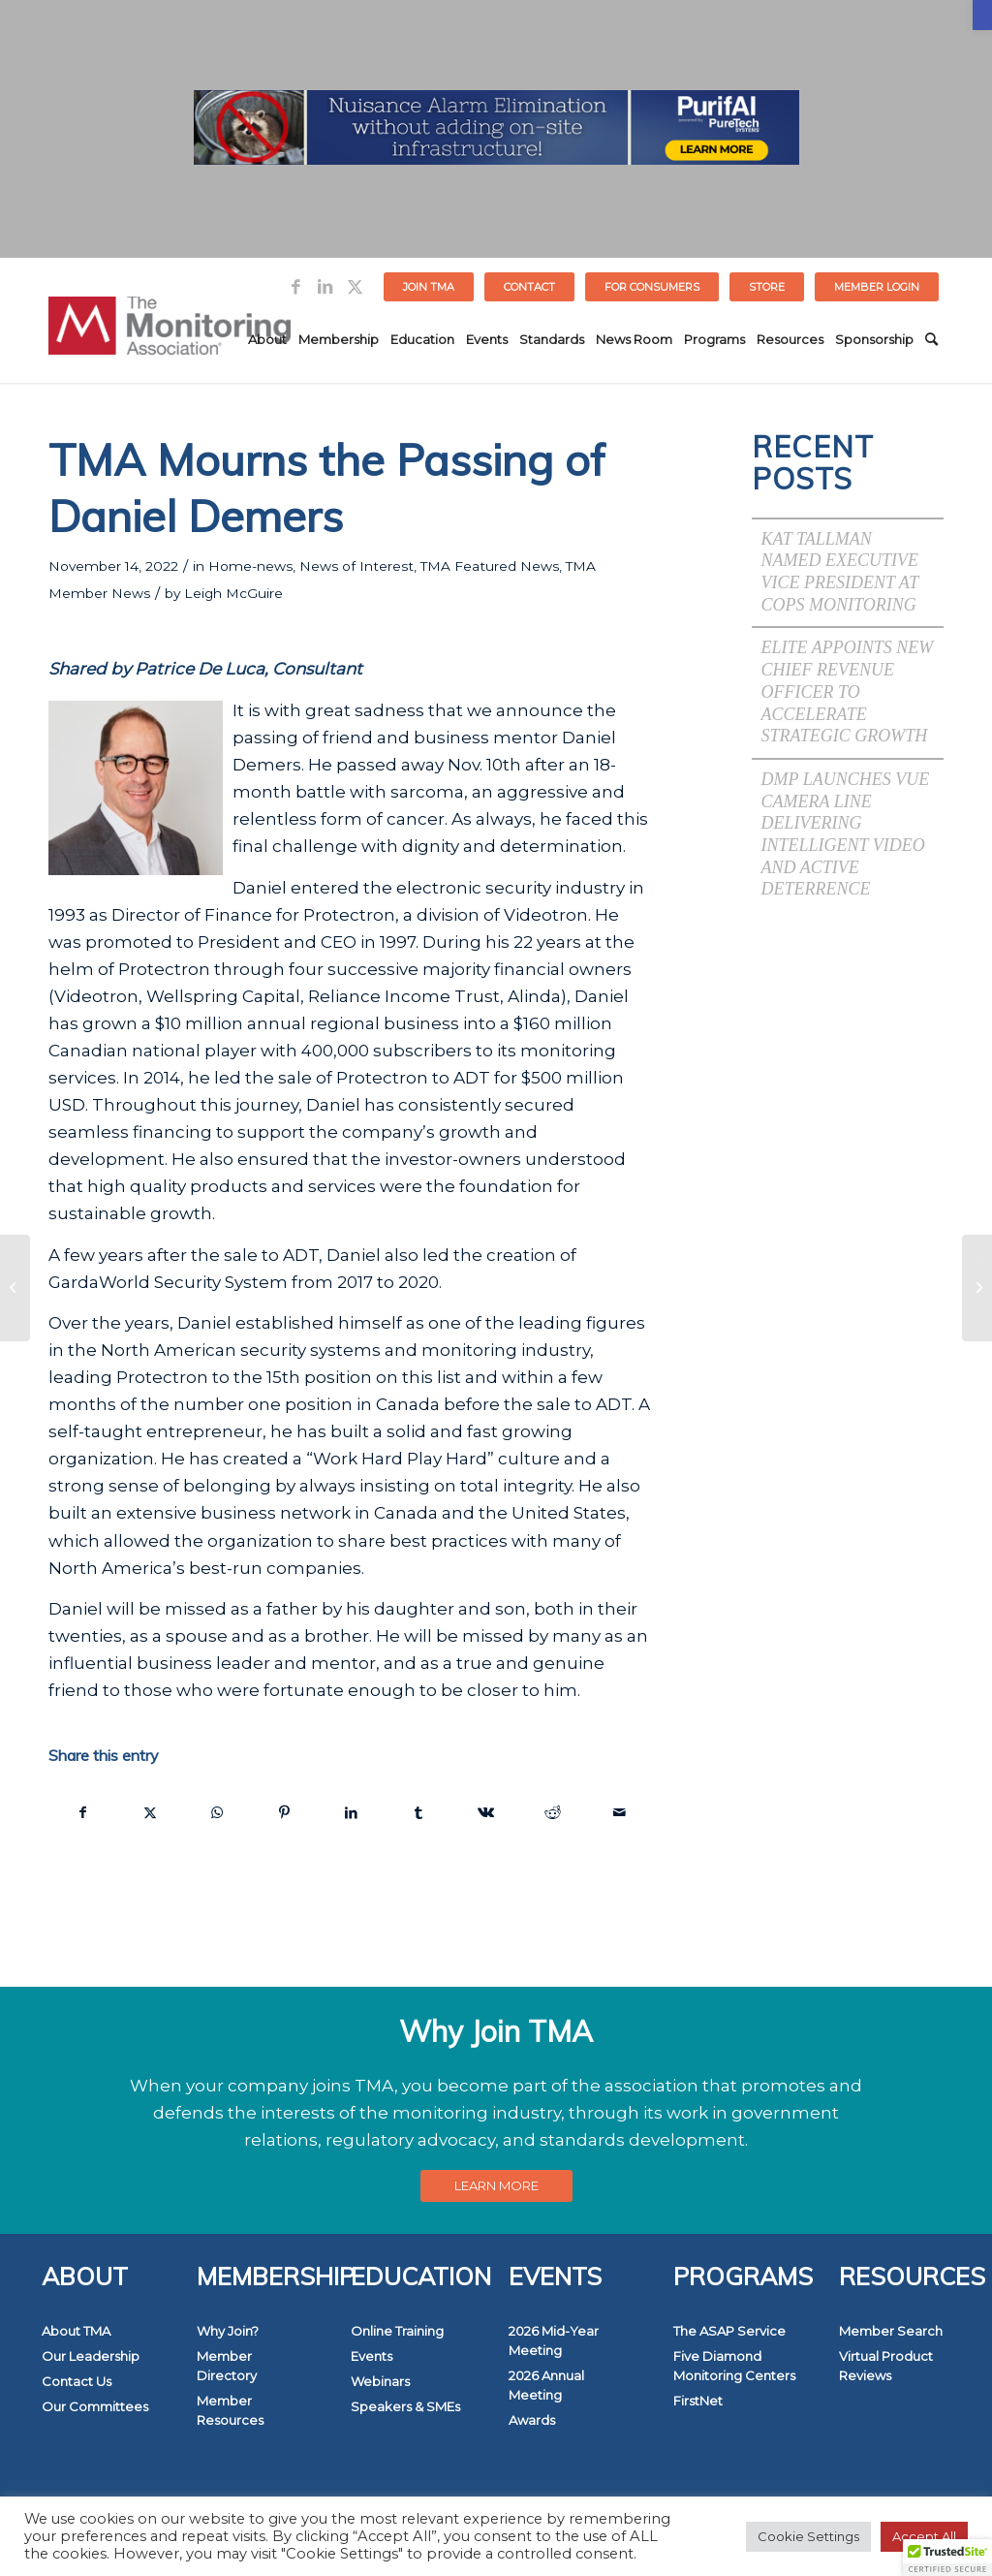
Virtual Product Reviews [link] (886, 2365)
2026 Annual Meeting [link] (546, 2385)
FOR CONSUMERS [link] (651, 287)
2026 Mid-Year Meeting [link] (554, 2340)
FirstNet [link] (698, 2400)
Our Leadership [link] (91, 2356)
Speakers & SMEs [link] (405, 2406)
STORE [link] (767, 287)
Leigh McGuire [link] (233, 593)
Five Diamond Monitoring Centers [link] (734, 2365)
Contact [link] (529, 287)
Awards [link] (532, 2420)
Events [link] (371, 2356)
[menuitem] (429, 286)
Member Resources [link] (230, 2410)
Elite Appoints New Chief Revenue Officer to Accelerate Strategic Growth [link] (847, 691)
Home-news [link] (250, 566)
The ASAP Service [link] (729, 2331)
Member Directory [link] (227, 2365)
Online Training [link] (397, 2331)
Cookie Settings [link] (808, 2536)
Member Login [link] (876, 287)
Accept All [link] (924, 2536)
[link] (982, 15)
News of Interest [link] (356, 566)
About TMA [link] (76, 2331)
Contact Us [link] (76, 2381)
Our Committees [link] (95, 2406)
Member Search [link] (891, 2331)
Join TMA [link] (428, 287)
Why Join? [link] (228, 2331)
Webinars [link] (380, 2381)
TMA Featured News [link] (489, 566)
